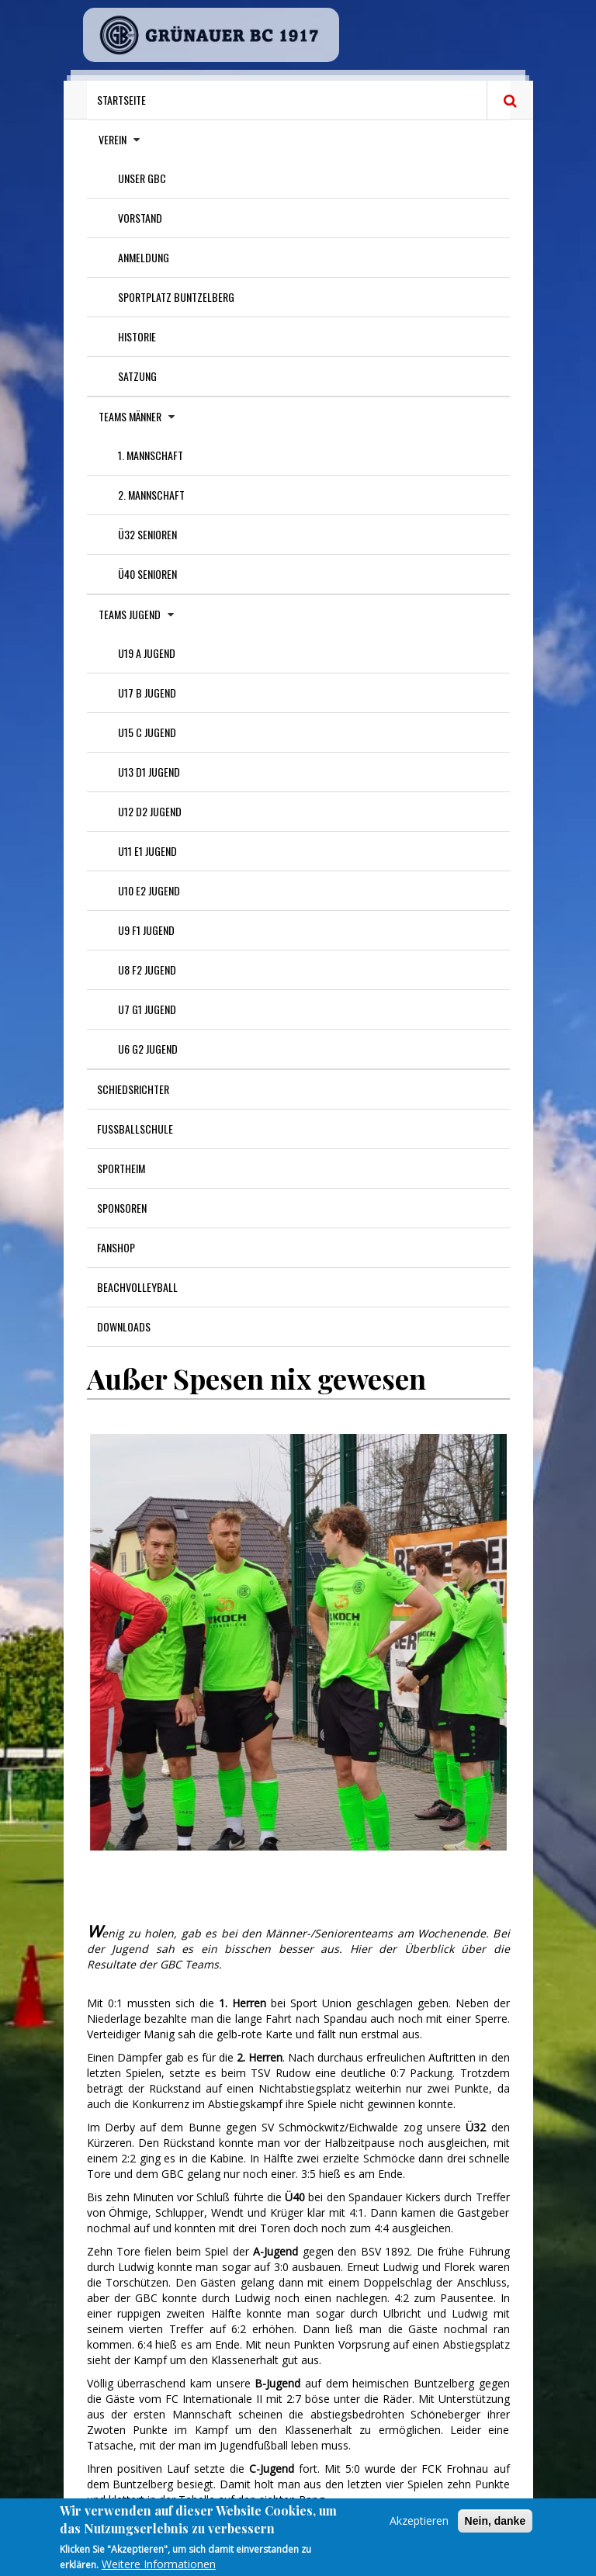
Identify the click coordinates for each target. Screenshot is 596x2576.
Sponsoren (122, 1208)
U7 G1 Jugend (147, 1009)
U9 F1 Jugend (146, 930)
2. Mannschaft (151, 494)
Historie (137, 336)
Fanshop (116, 1247)
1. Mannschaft (150, 455)
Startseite (121, 100)
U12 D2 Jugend (150, 811)
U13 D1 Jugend (149, 771)
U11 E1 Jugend (147, 851)
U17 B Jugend (147, 692)
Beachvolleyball (137, 1287)
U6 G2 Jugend (148, 1048)
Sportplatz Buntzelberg (176, 297)
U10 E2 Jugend (149, 890)
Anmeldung (143, 257)
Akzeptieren (419, 2525)
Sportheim (121, 1168)
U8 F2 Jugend (147, 969)
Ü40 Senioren (147, 574)
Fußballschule (135, 1128)
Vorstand (140, 217)
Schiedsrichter (133, 1089)
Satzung (137, 376)
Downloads (124, 1326)
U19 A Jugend (146, 653)
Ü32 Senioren (147, 534)
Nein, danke (495, 2525)
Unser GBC (142, 178)
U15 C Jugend (147, 732)
